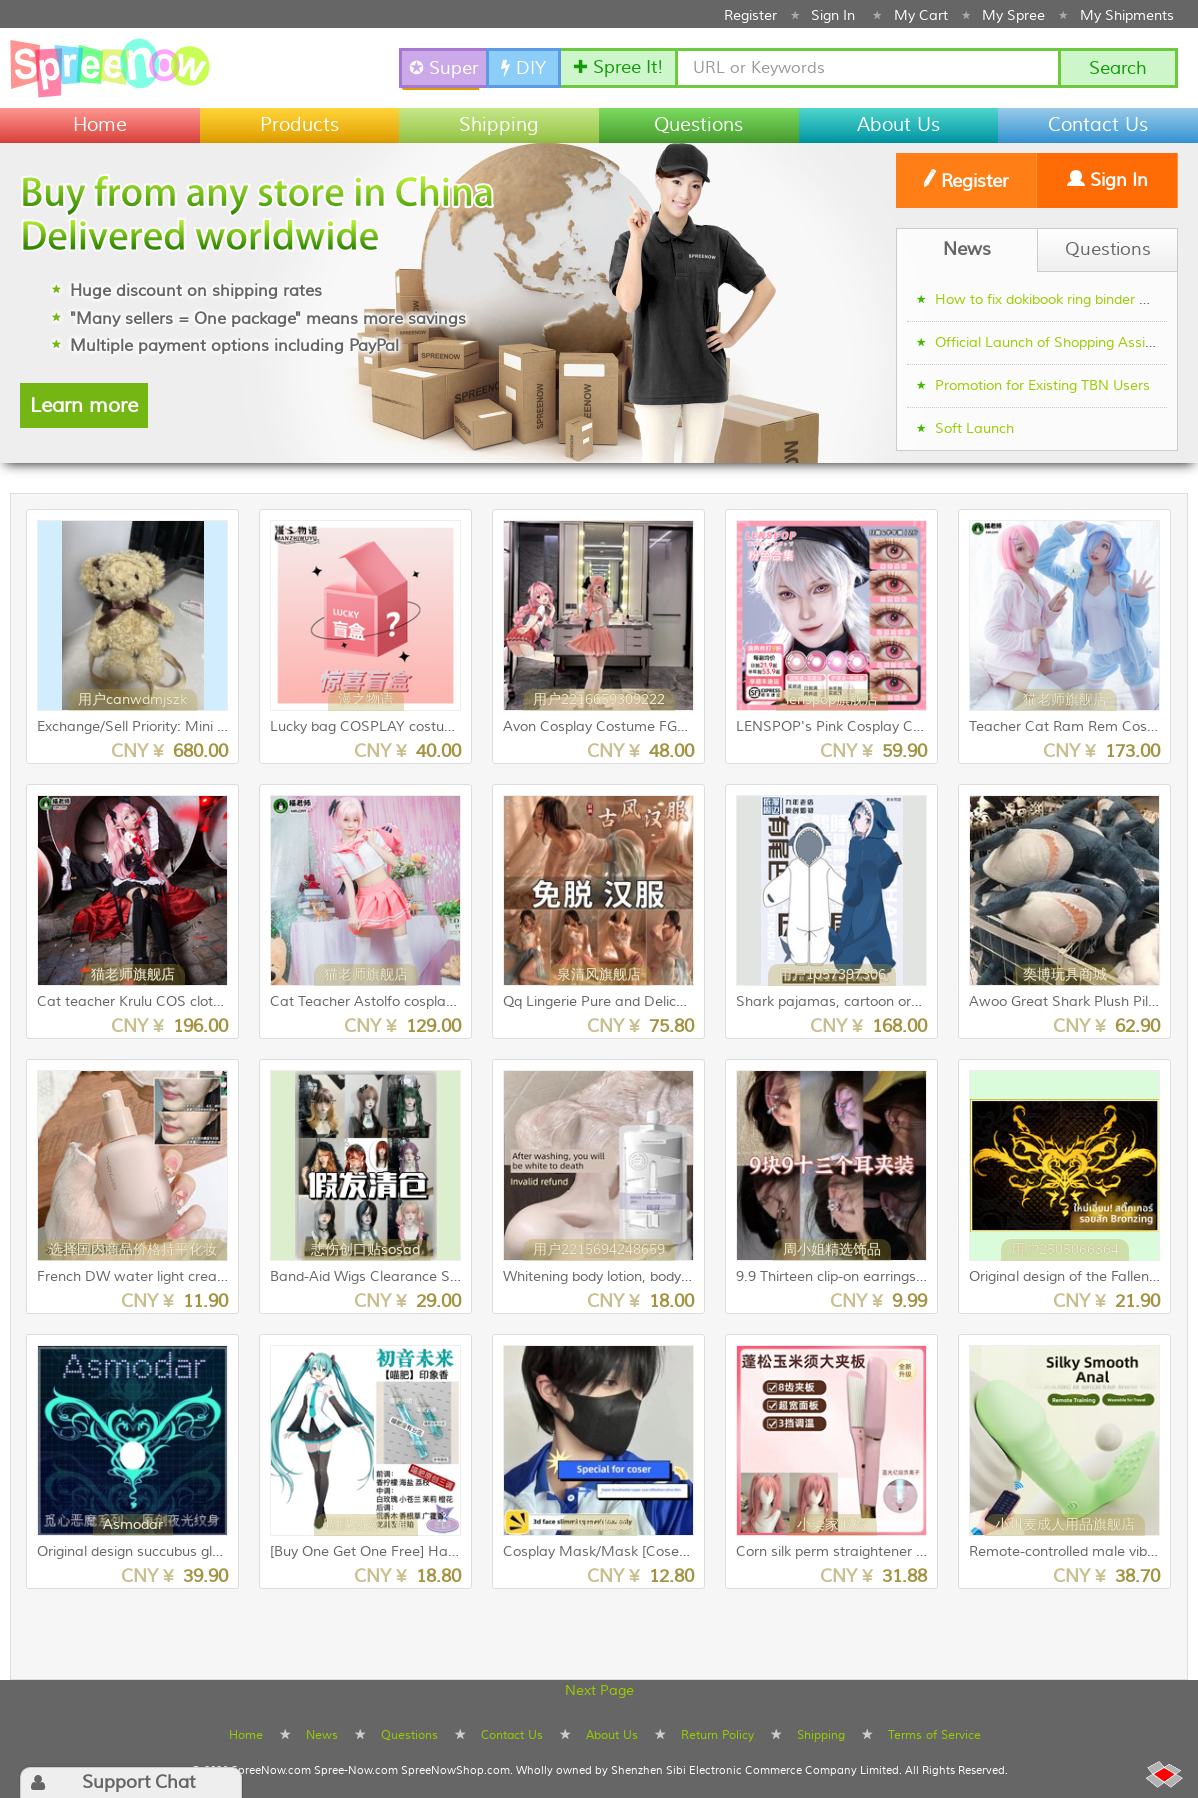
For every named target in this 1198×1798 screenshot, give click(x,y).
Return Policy (717, 1735)
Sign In (833, 16)
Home (100, 125)
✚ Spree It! (618, 67)
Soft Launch (974, 429)
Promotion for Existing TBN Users (1042, 386)
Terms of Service (934, 1735)
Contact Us (1098, 125)
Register (750, 16)
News (322, 1735)
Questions (698, 125)
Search (1118, 68)
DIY (523, 68)
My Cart (921, 16)
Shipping (499, 125)
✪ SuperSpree (445, 68)
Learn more (84, 405)
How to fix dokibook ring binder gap (1049, 300)
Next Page (599, 1691)
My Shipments (1127, 16)
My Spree (1013, 16)
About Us (898, 125)
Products (299, 125)
